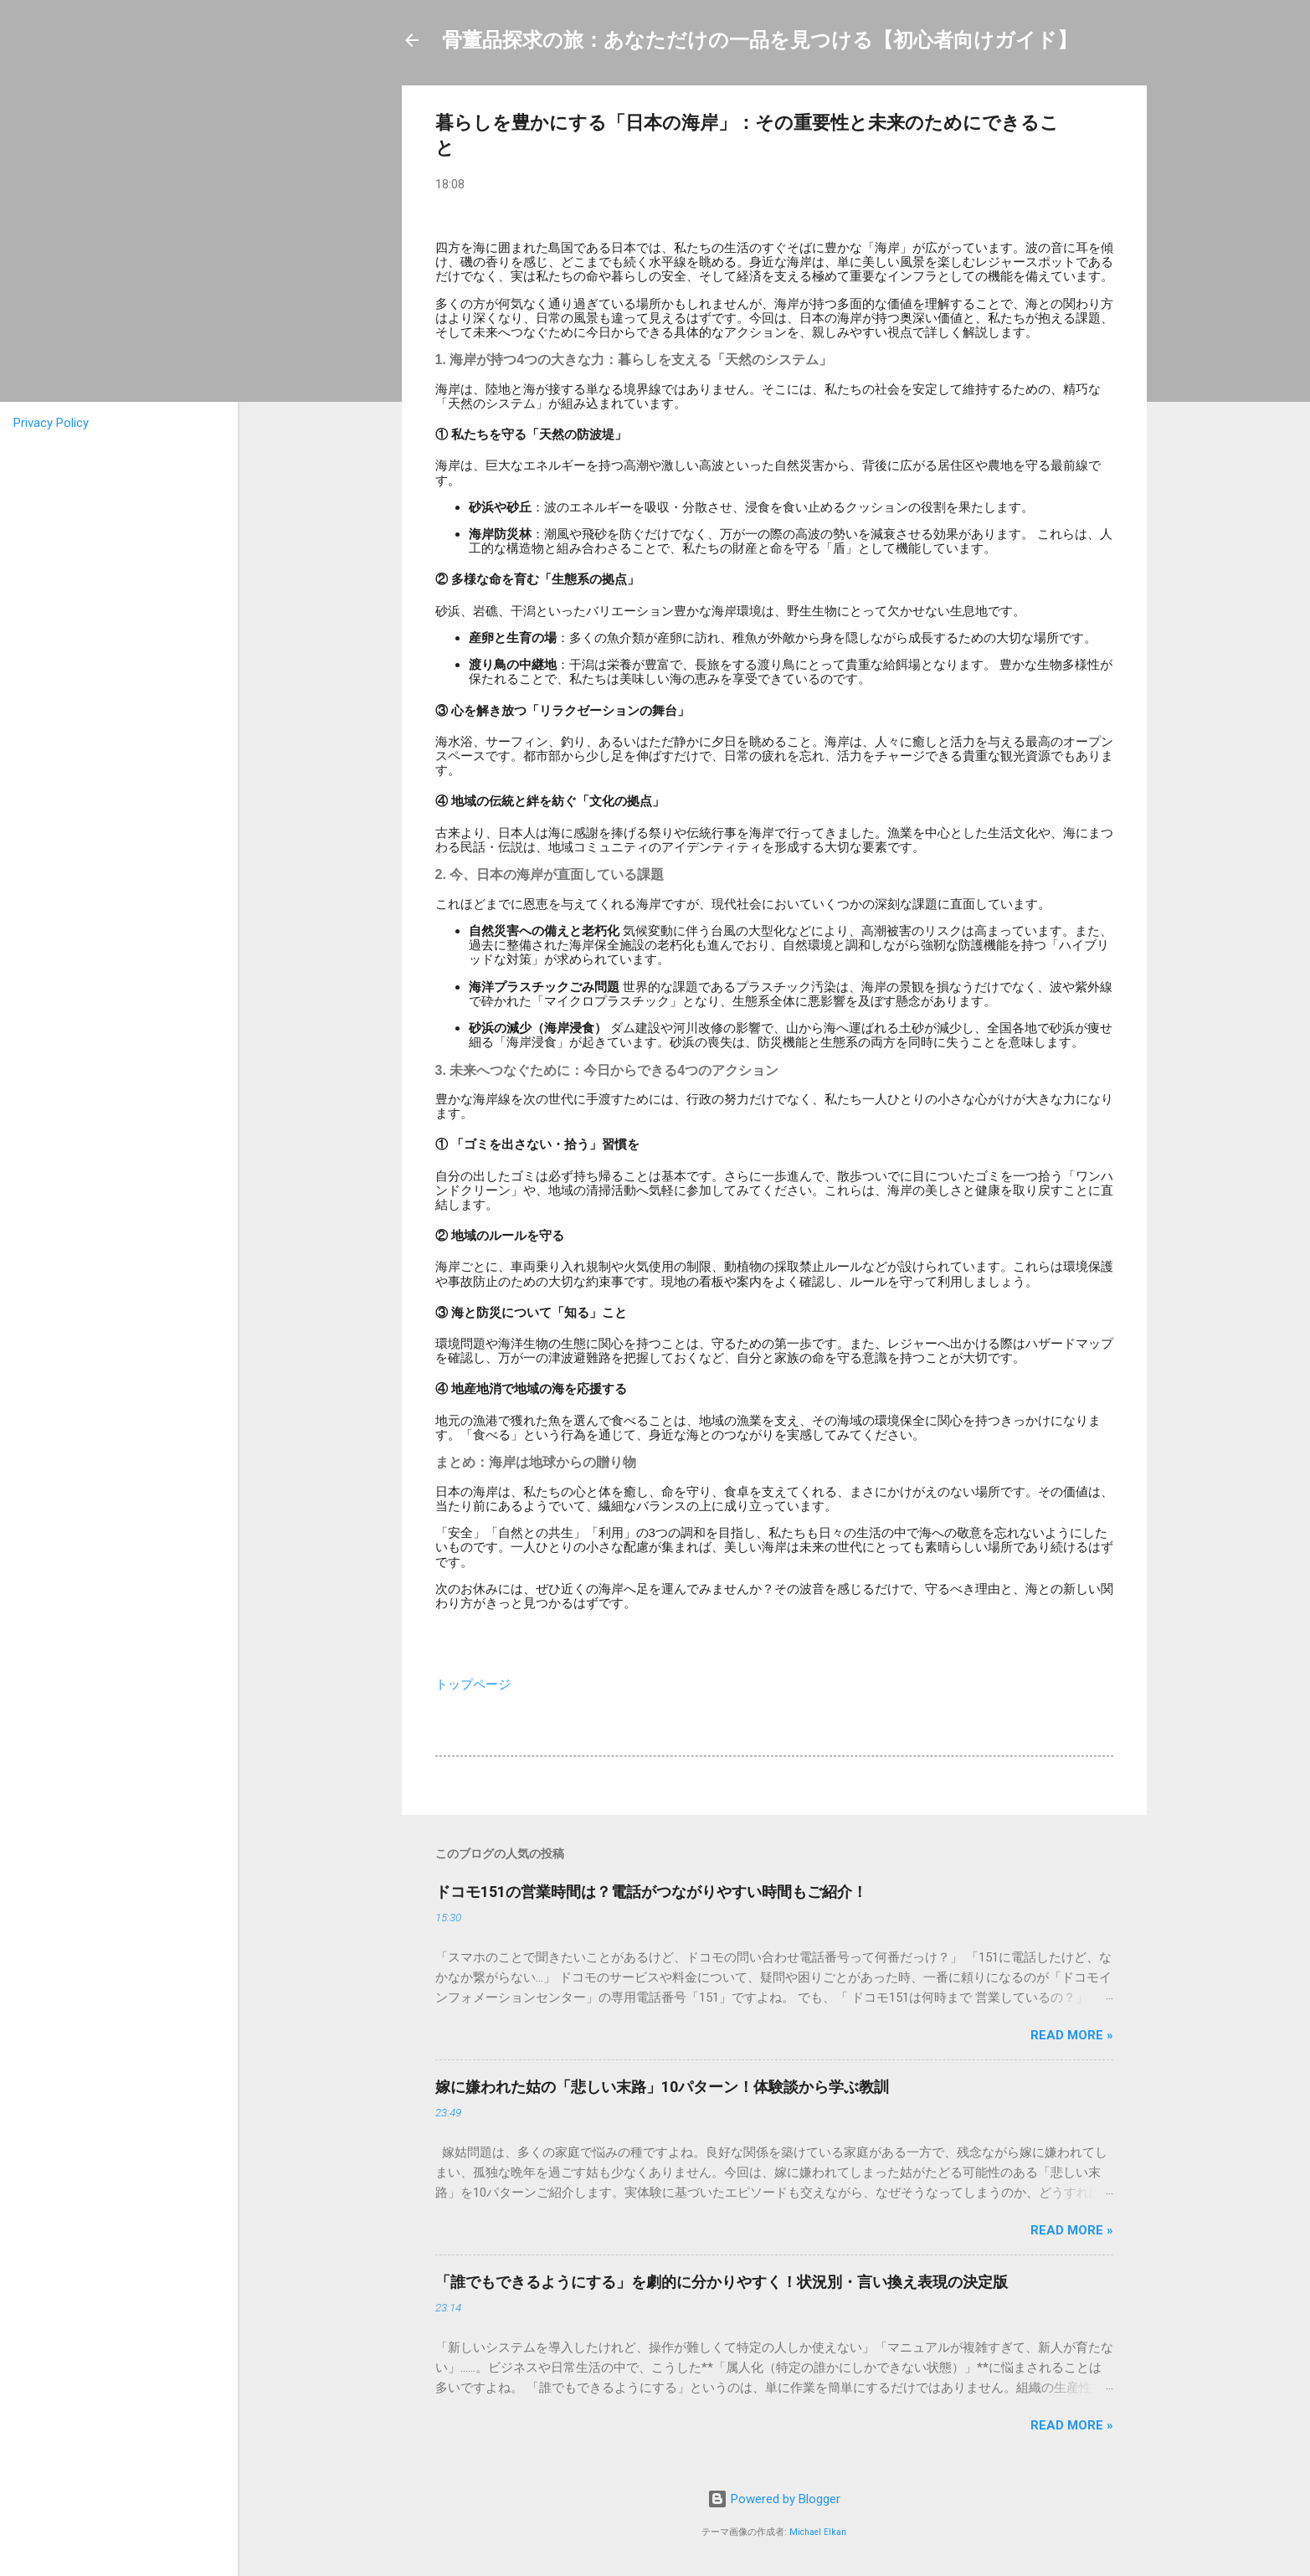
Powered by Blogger (773, 2499)
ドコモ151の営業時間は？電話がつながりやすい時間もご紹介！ (651, 1891)
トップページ (473, 1684)
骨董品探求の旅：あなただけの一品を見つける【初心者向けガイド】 (759, 40)
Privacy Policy (51, 422)
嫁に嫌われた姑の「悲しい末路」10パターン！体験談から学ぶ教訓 (662, 2086)
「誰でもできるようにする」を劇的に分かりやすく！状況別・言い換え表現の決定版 (721, 2282)
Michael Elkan (817, 2532)
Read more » (1071, 2035)
